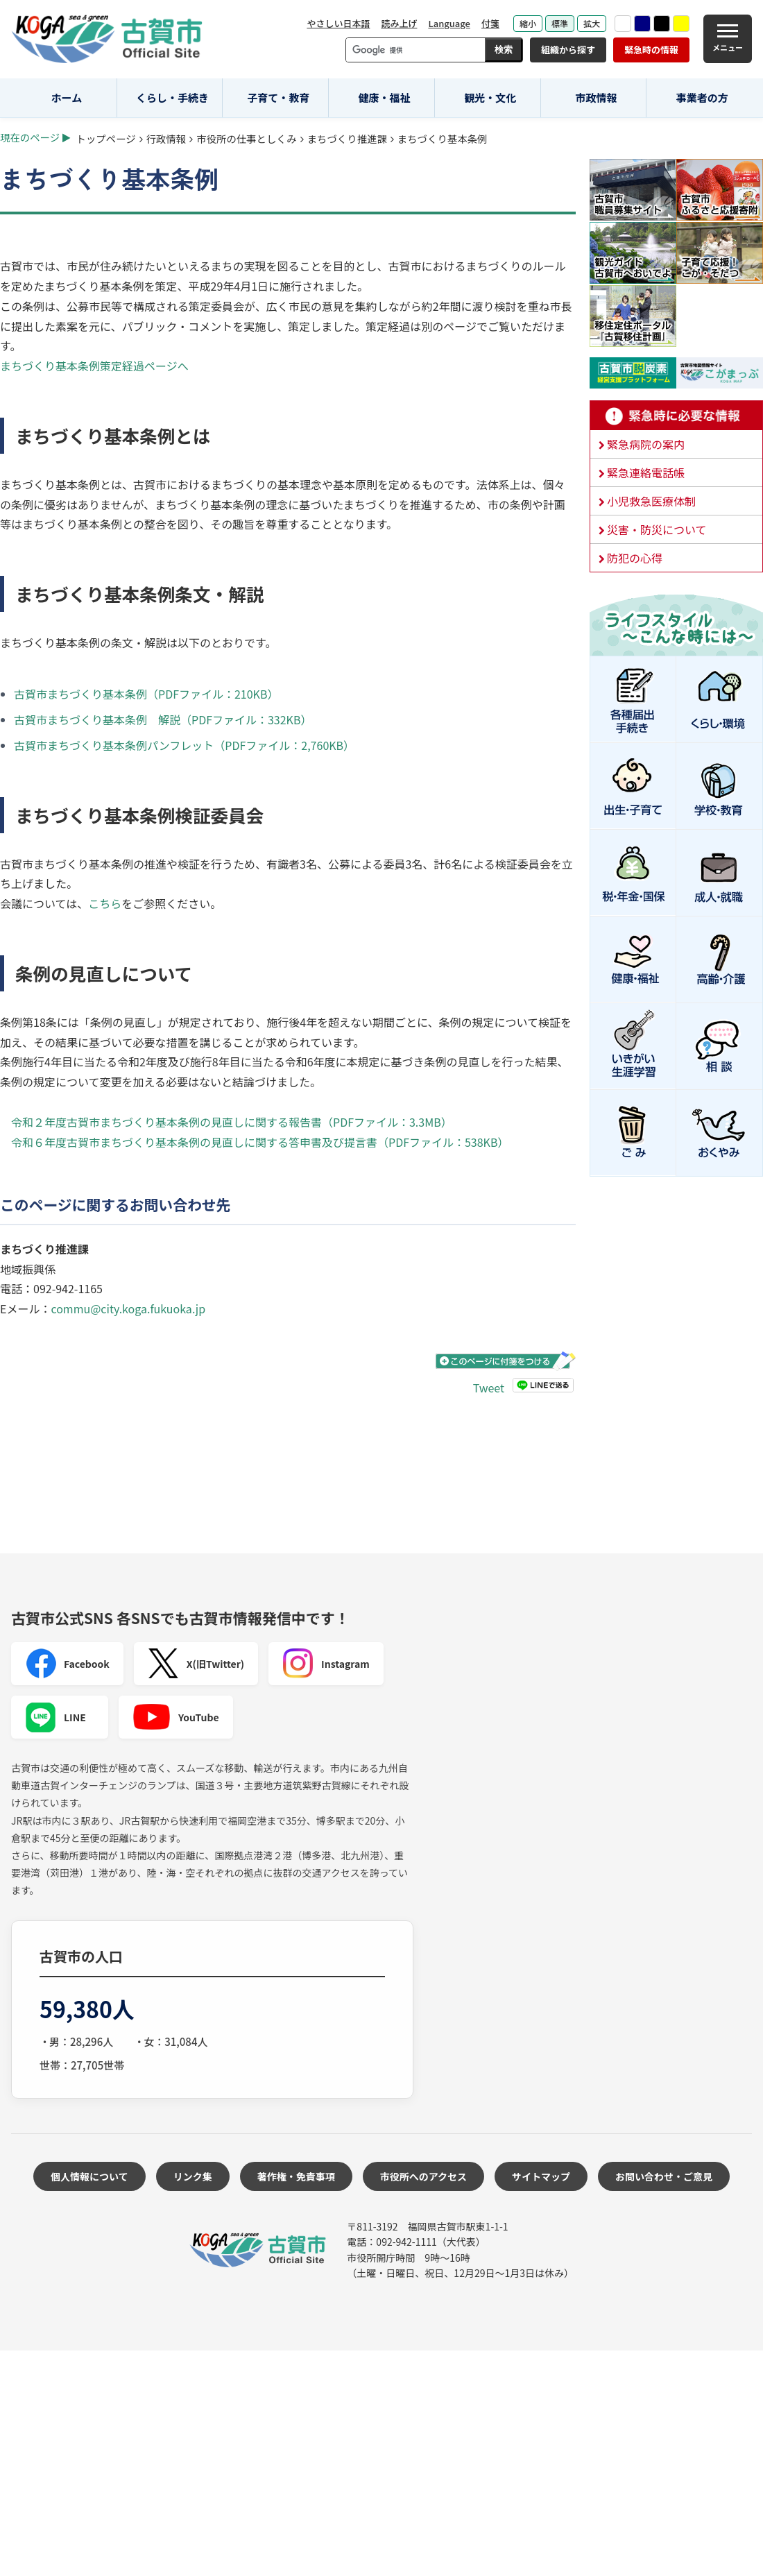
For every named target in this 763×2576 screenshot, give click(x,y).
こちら (104, 903)
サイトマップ (541, 2176)
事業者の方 (702, 97)
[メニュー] (727, 39)
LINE (55, 1717)
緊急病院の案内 (646, 444)
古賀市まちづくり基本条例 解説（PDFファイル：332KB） (162, 719)
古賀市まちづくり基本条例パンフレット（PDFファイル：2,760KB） (184, 745)
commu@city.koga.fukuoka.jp (128, 1308)
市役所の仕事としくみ (246, 138)
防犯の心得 (634, 557)
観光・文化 (490, 97)
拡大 (591, 23)
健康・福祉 (385, 97)
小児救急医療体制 (651, 501)
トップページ (106, 138)
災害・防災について (657, 529)
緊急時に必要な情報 (676, 415)
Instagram (326, 1664)
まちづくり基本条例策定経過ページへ (94, 365)
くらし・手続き (172, 97)
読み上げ (399, 23)
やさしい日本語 (338, 23)
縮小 (528, 23)
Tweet (488, 1387)
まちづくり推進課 (347, 138)
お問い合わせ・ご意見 (663, 2176)
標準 (559, 23)
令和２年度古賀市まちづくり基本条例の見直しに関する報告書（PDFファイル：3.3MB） (231, 1122)
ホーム (67, 97)
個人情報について (89, 2176)
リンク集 (192, 2176)
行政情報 (166, 138)
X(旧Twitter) (196, 1664)
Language (449, 23)
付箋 (490, 23)
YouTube (175, 1717)
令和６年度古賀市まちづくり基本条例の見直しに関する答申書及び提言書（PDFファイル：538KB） (259, 1142)
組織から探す (568, 49)
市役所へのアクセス (423, 2176)
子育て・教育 (278, 97)
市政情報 (596, 97)
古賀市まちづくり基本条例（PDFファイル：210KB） (146, 693)
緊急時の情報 (651, 49)
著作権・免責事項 (296, 2176)
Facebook (67, 1664)
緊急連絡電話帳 (646, 472)
